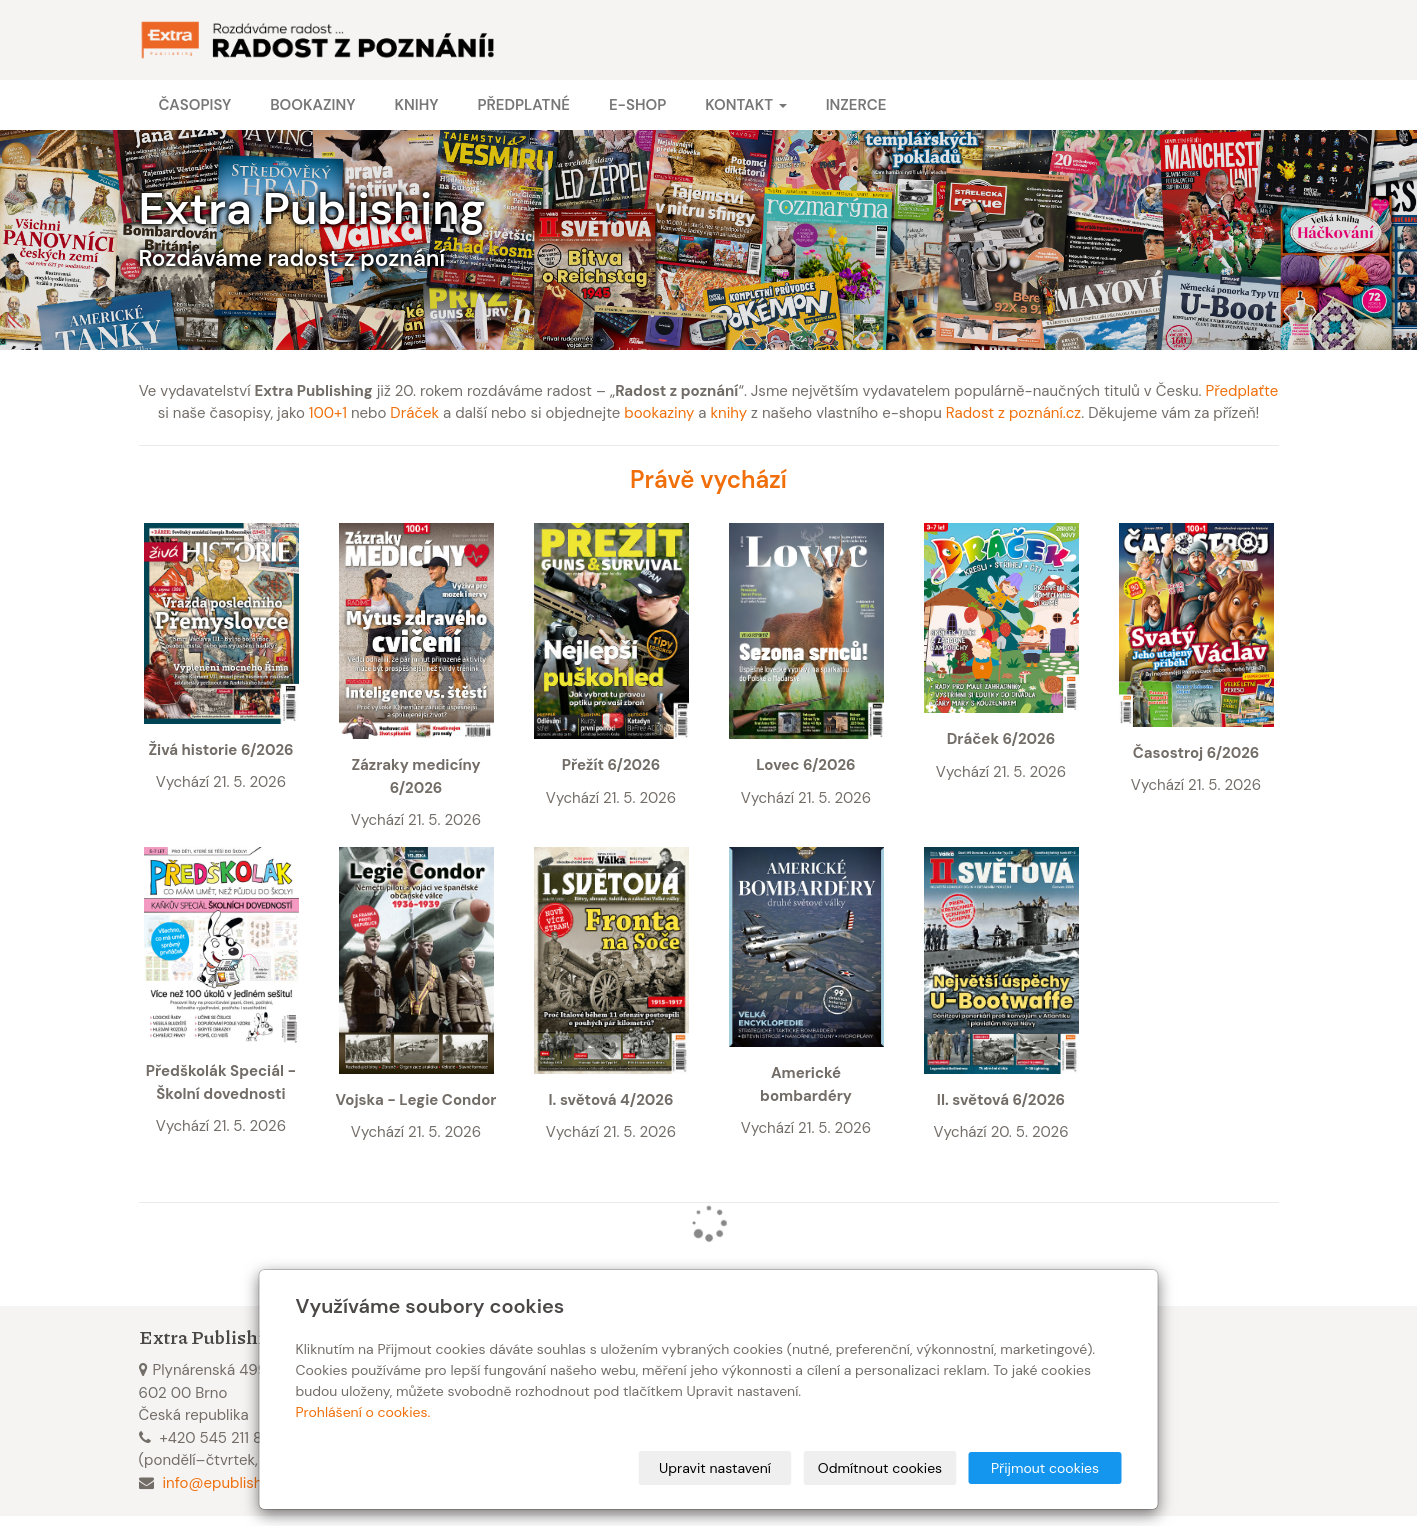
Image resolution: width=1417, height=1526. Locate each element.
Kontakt (745, 105)
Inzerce (856, 105)
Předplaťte (1242, 391)
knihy (729, 413)
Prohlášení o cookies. (363, 1412)
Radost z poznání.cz (1013, 413)
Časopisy (195, 105)
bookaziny (659, 413)
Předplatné (523, 105)
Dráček (414, 413)
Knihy (416, 105)
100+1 (328, 413)
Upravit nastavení (715, 1468)
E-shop (637, 105)
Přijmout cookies (1045, 1468)
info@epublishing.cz (232, 1483)
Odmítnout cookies (880, 1468)
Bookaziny (312, 105)
